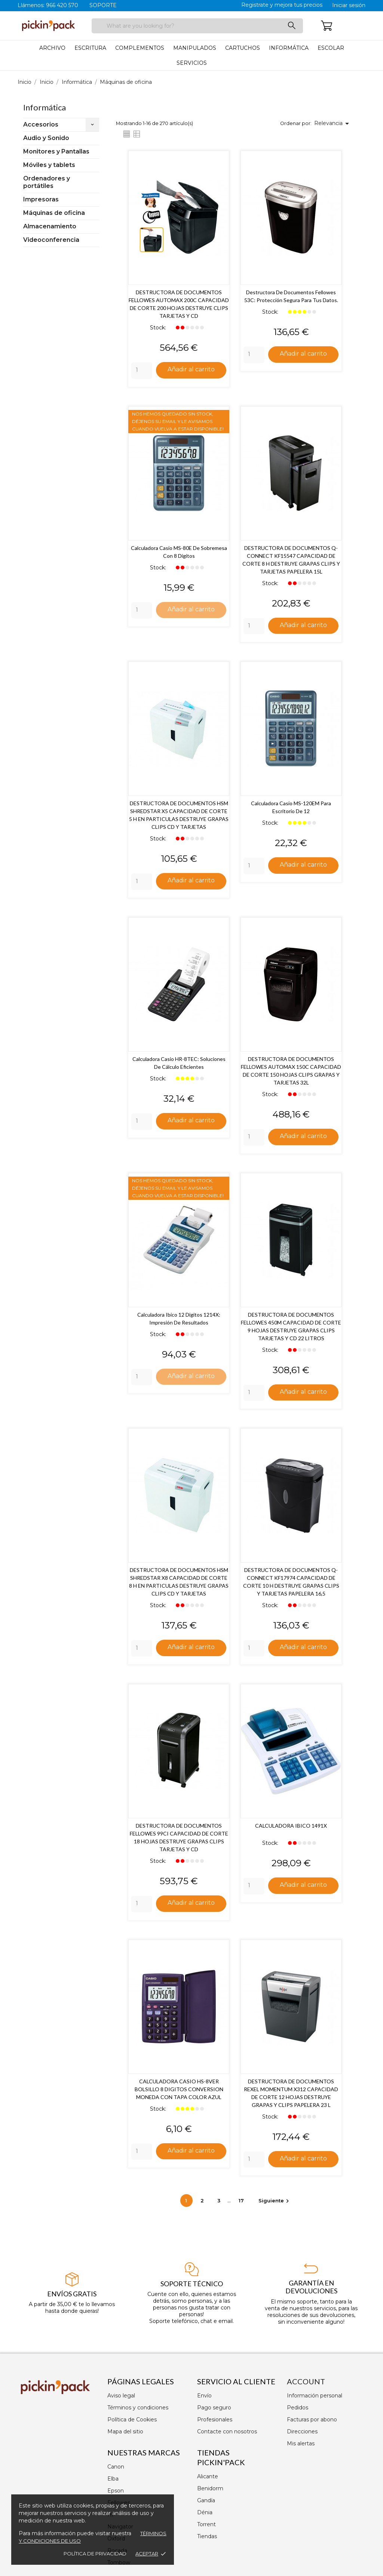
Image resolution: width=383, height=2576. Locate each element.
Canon (115, 2466)
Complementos (139, 48)
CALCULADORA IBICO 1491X (291, 1826)
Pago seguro (214, 2407)
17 (242, 2201)
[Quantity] (141, 370)
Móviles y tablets (49, 164)
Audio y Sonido (46, 138)
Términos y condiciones (137, 2407)
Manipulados (194, 48)
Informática (289, 48)
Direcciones (302, 2431)
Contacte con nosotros (227, 2431)
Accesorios (40, 124)
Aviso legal (121, 2395)
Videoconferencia (51, 239)
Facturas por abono (312, 2419)
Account (306, 2381)
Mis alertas (301, 2443)
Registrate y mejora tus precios (281, 4)
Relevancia (333, 123)
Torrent (206, 2524)
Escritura (90, 48)
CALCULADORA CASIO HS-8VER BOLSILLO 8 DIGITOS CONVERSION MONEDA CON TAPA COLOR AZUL (179, 2089)
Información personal (314, 2395)
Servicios (192, 63)
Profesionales (214, 2419)
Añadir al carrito (191, 369)
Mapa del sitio (125, 2431)
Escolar (331, 48)
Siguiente (274, 2201)
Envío (204, 2395)
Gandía (206, 2500)
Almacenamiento (49, 226)
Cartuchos (242, 48)
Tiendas (207, 2536)
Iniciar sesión (348, 5)
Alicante (207, 2476)
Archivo (52, 48)
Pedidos (297, 2407)
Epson (115, 2490)
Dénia (204, 2512)
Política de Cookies (132, 2419)
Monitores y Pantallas (56, 151)
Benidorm (210, 2488)
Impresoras (41, 199)
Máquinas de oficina (54, 212)
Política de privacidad (95, 2554)
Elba (113, 2478)
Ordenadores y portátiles (46, 182)
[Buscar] (197, 25)
